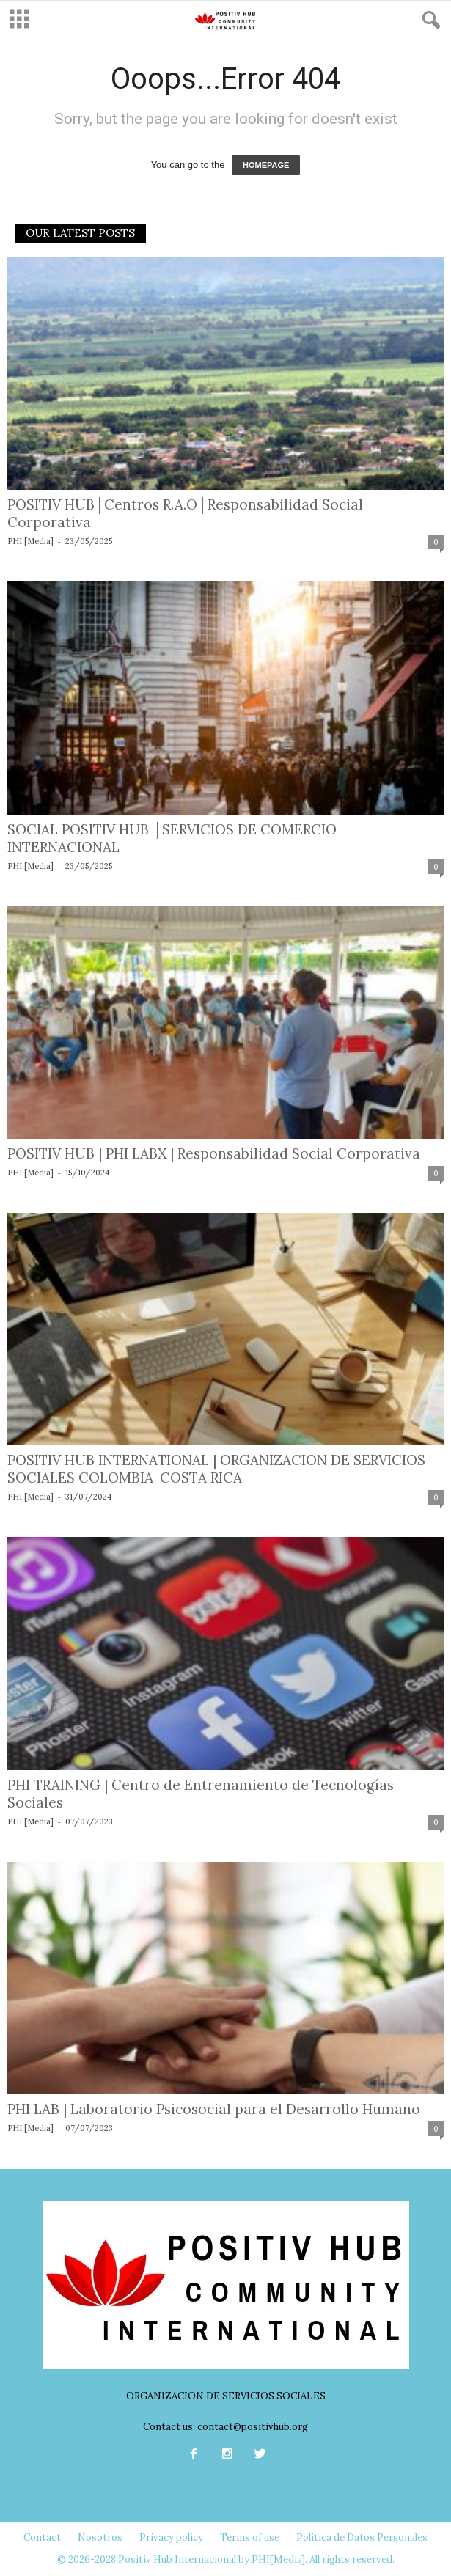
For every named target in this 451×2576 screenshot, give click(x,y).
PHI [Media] (30, 541)
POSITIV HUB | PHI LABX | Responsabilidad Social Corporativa (213, 1153)
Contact (42, 2537)
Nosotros (100, 2537)
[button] (428, 20)
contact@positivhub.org (252, 2427)
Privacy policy (171, 2537)
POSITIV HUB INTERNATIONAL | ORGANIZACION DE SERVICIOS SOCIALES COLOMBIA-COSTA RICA (216, 1468)
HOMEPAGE (266, 165)
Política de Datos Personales (362, 2537)
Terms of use (249, 2537)
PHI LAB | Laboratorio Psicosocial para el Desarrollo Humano (213, 2109)
